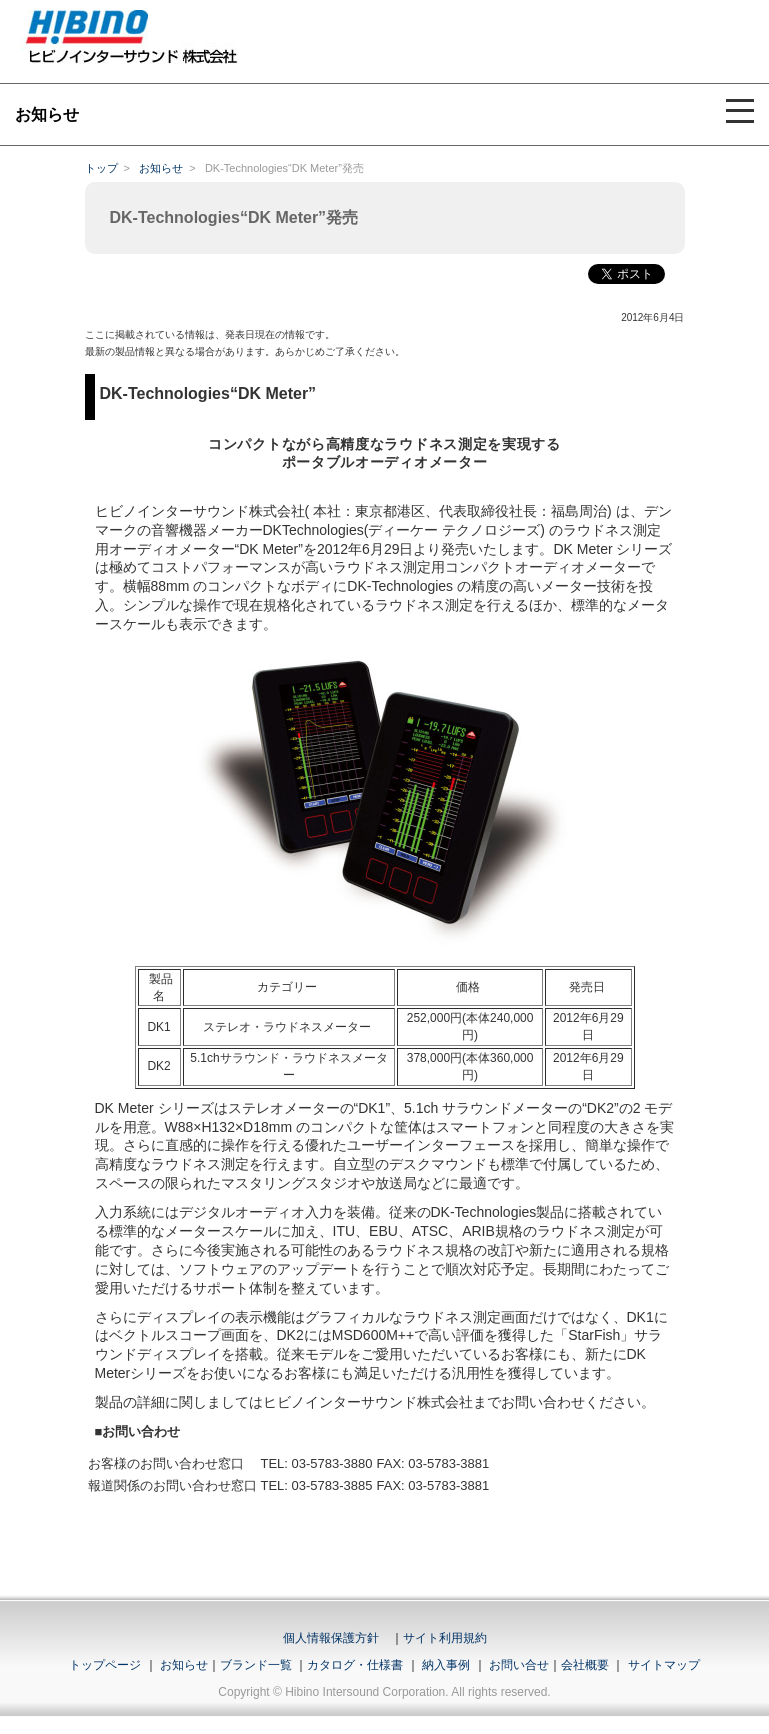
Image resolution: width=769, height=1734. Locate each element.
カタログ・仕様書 (355, 1665)
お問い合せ (519, 1665)
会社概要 (585, 1665)
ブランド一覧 (256, 1665)
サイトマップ (664, 1665)
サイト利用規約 (445, 1638)
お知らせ (161, 168)
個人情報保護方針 (331, 1638)
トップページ (105, 1665)
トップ (101, 168)
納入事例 (444, 1665)
